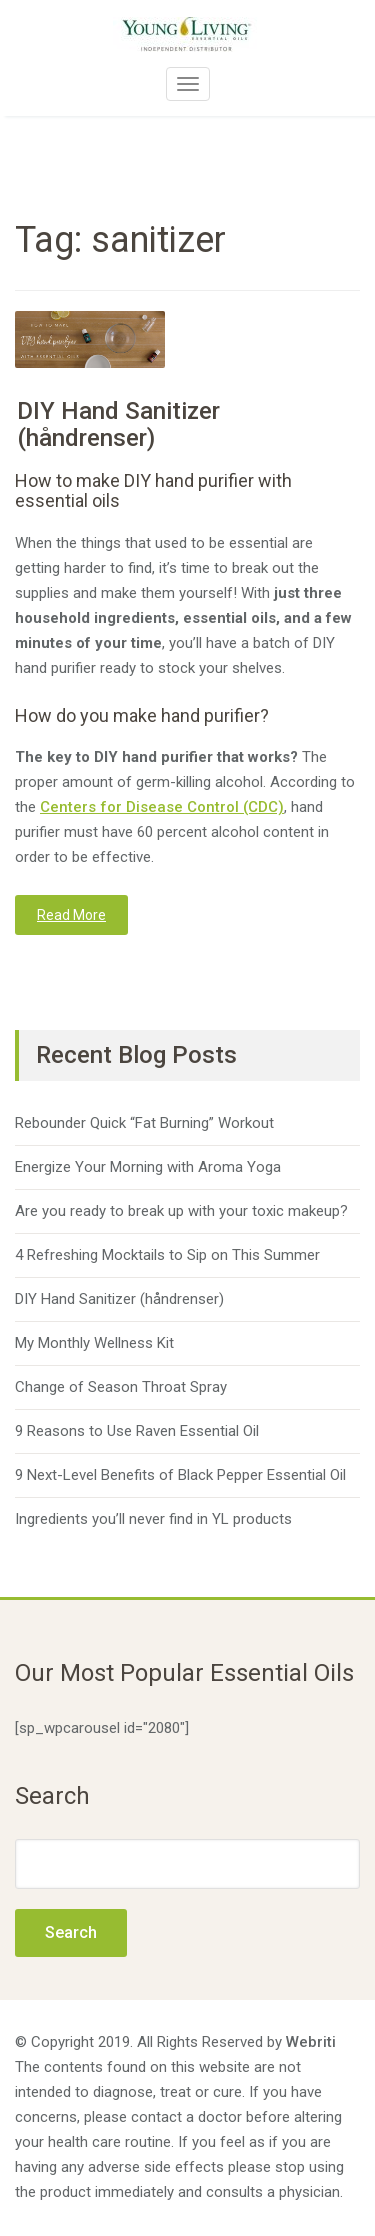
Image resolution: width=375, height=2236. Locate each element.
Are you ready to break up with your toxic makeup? (181, 1211)
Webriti (311, 2042)
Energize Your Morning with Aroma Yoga (148, 1167)
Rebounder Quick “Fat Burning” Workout (144, 1123)
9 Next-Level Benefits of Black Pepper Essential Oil (180, 1475)
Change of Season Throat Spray (121, 1387)
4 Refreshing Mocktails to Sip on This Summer (167, 1255)
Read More (71, 915)
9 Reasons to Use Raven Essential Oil (137, 1431)
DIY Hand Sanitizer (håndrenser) (118, 424)
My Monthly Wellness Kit (94, 1343)
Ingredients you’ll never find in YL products (153, 1519)
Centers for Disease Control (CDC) (162, 807)
